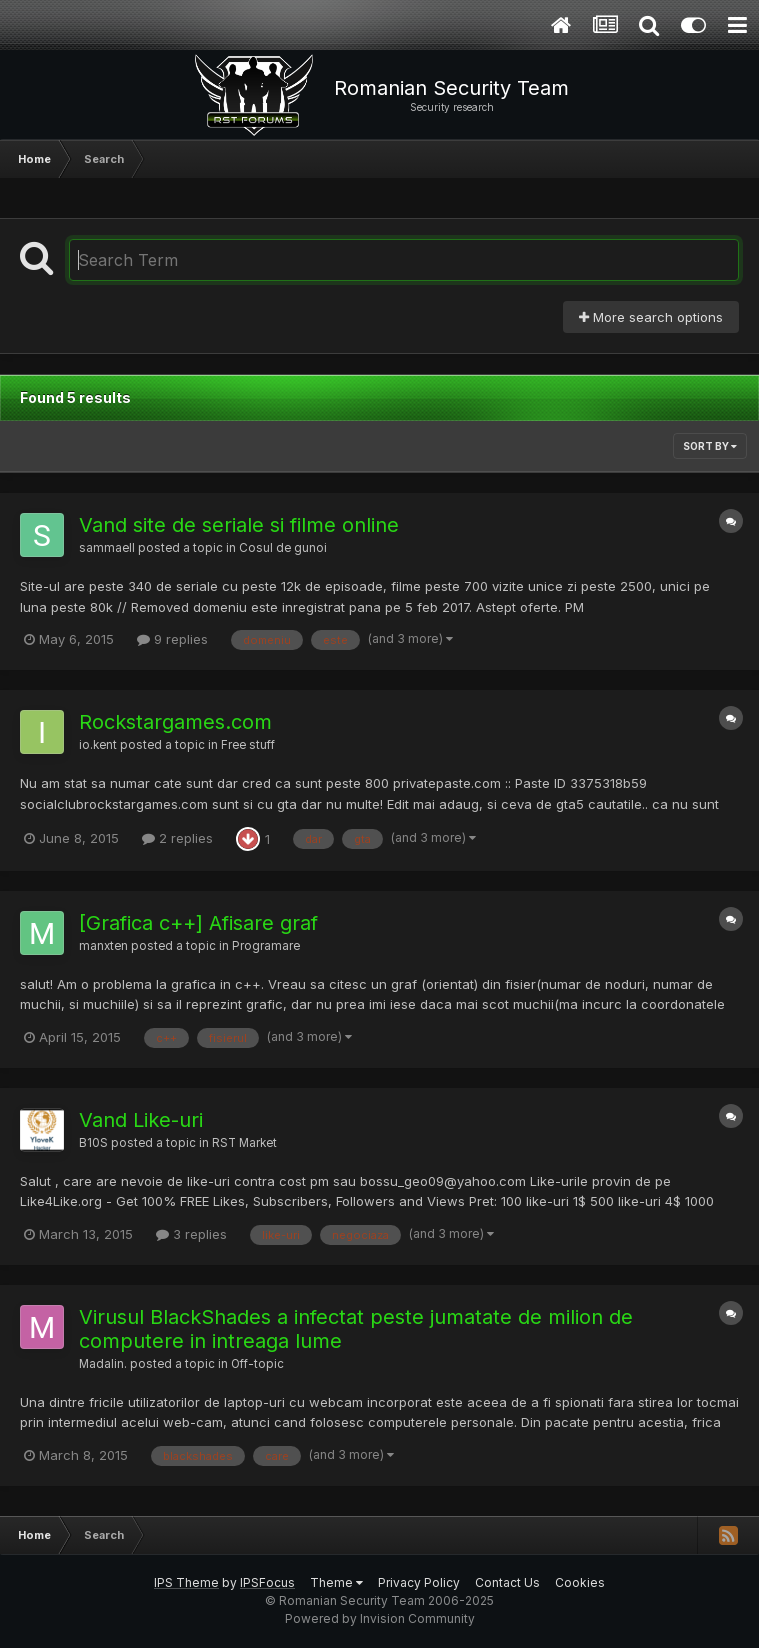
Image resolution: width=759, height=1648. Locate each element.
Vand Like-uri (141, 1120)
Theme (336, 1582)
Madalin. (103, 1364)
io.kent (98, 745)
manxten (103, 946)
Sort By (710, 446)
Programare (266, 946)
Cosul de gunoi (283, 548)
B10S (93, 1143)
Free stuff (248, 745)
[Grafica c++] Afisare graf (198, 923)
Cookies (580, 1582)
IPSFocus (267, 1582)
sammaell (107, 548)
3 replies (191, 1234)
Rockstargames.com (175, 722)
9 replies (172, 639)
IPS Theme (186, 1582)
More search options (651, 317)
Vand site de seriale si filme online (239, 525)
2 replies (177, 838)
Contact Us (507, 1582)
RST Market (244, 1143)
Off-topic (257, 1364)
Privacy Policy (419, 1582)
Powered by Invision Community (380, 1618)
